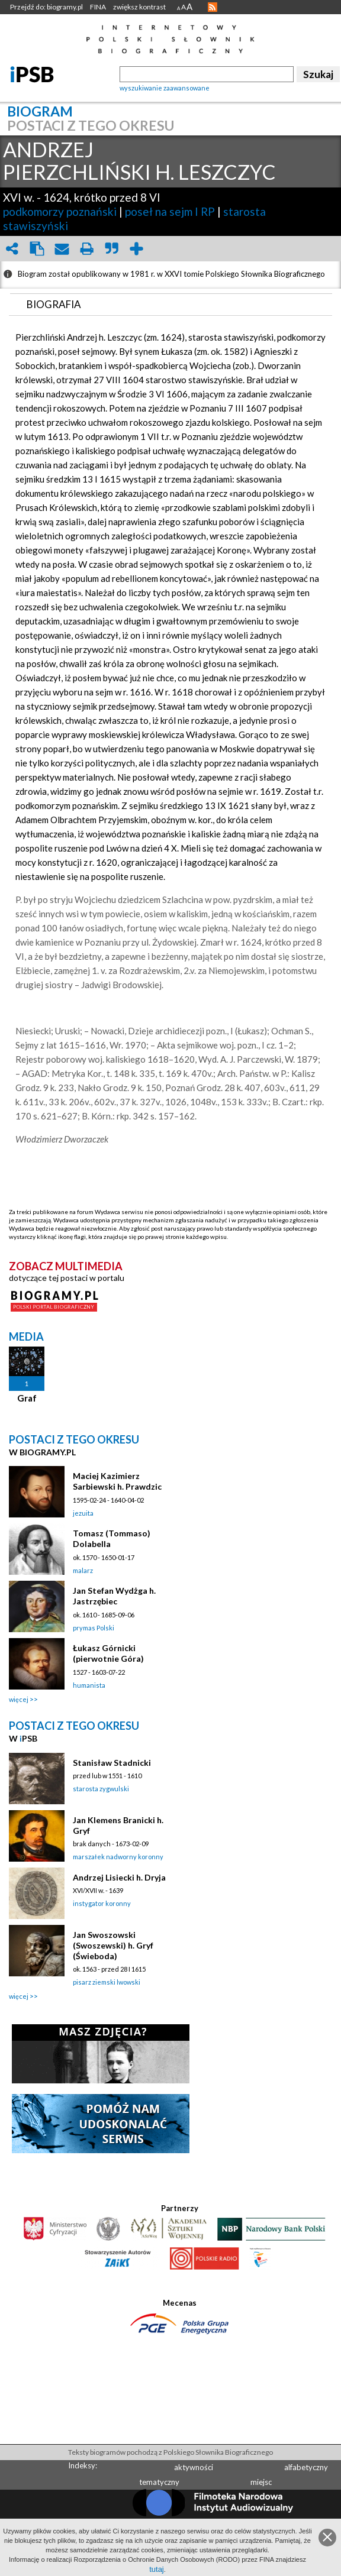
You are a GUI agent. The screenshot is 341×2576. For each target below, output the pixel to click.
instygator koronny (102, 1903)
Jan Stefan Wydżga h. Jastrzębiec (114, 1595)
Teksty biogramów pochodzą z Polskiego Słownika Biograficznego (170, 2452)
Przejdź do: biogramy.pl (46, 6)
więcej (18, 1699)
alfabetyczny (306, 2467)
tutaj (156, 2569)
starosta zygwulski (101, 1788)
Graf (27, 1398)
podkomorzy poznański (60, 211)
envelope (61, 248)
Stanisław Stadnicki (112, 1763)
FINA (98, 6)
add (136, 248)
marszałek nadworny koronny (118, 1856)
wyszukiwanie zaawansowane (165, 88)
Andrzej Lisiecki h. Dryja (119, 1877)
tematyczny (159, 2482)
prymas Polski (93, 1628)
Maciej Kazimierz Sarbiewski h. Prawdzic (117, 1481)
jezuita (83, 1513)
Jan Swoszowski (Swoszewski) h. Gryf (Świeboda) (113, 1945)
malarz (83, 1570)
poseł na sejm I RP (170, 211)
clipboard (36, 248)
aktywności (193, 2467)
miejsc (261, 2482)
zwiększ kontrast (139, 6)
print (86, 248)
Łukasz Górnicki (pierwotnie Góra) (108, 1653)
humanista (89, 1685)
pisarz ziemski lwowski (106, 1982)
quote (111, 248)
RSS (212, 7)
